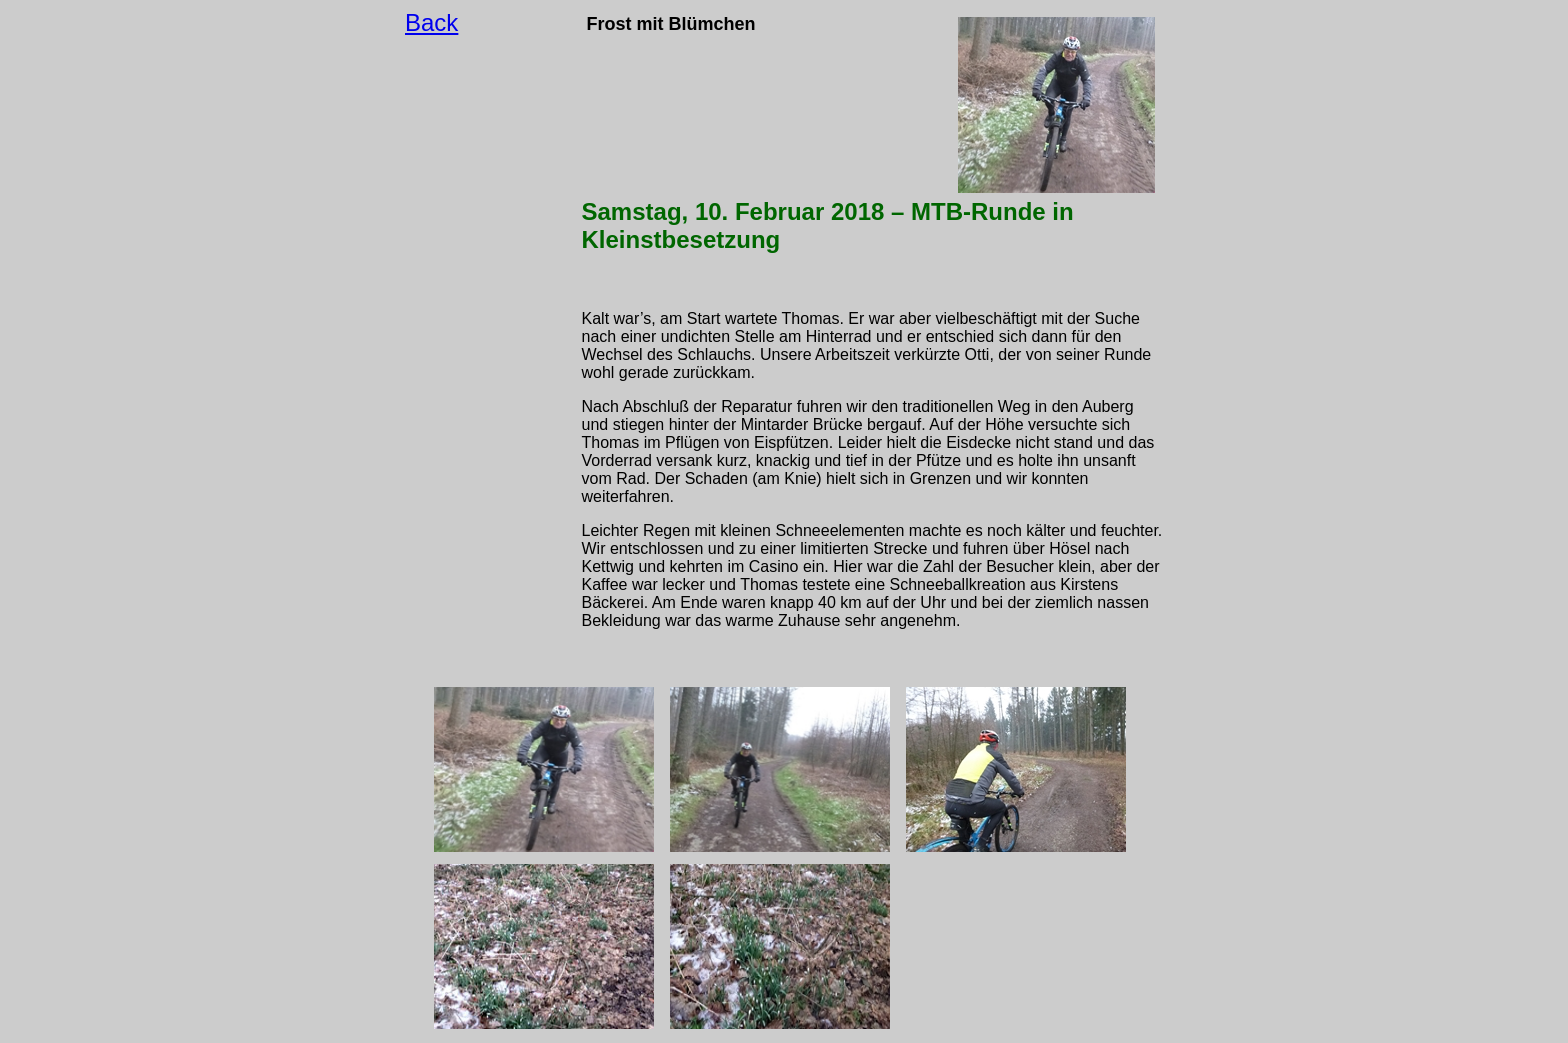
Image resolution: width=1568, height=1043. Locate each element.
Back (431, 22)
